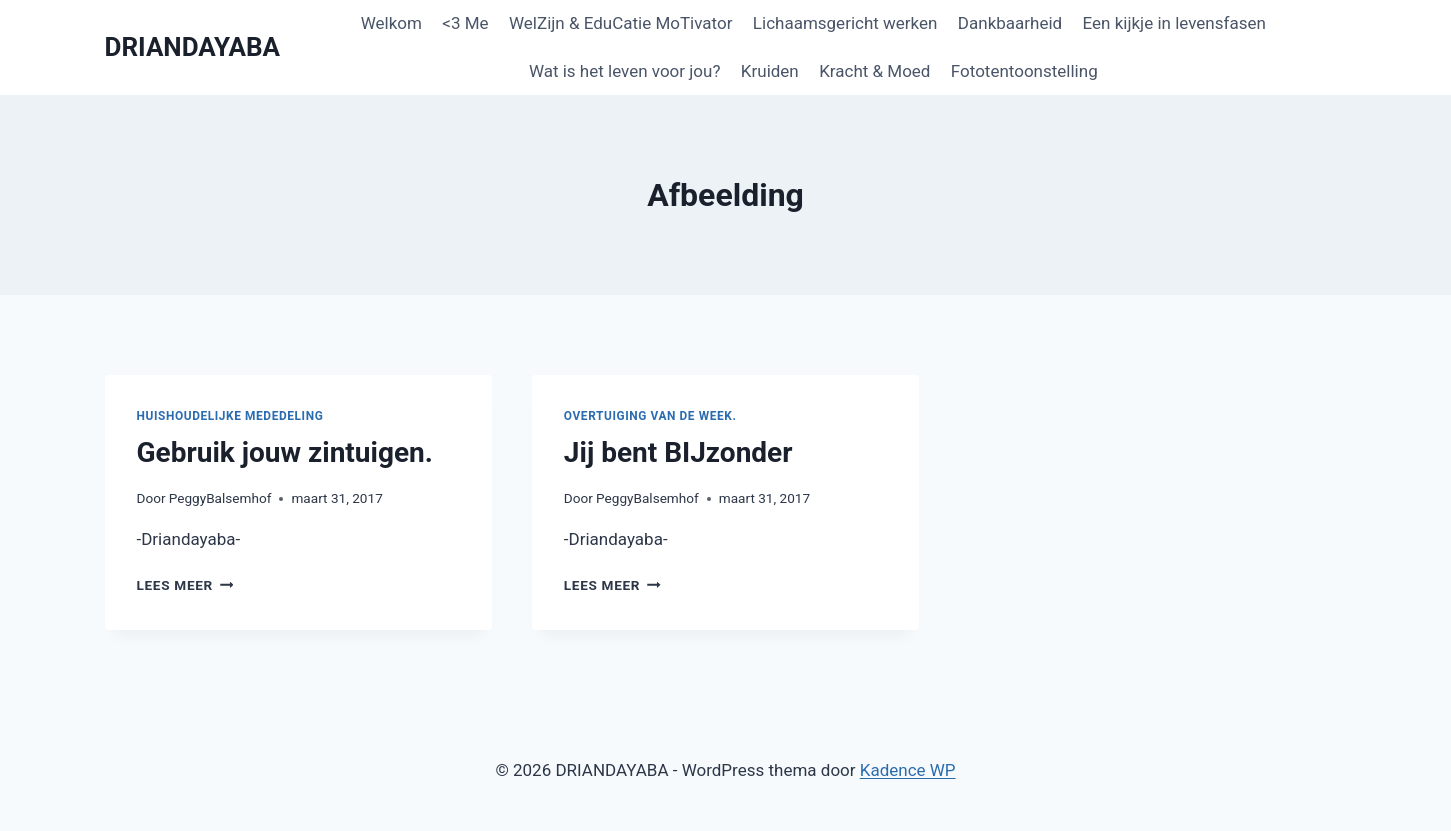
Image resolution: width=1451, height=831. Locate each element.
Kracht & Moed (874, 71)
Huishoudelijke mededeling (230, 416)
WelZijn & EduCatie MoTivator (620, 23)
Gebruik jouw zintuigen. (285, 452)
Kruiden (770, 71)
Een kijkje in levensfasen (1174, 23)
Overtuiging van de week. (650, 416)
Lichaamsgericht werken (845, 23)
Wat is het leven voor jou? (625, 71)
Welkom (391, 23)
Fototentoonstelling (1024, 71)
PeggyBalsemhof (220, 498)
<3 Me (465, 23)
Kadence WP (908, 770)
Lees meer (185, 585)
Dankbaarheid (1010, 23)
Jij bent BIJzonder (678, 452)
